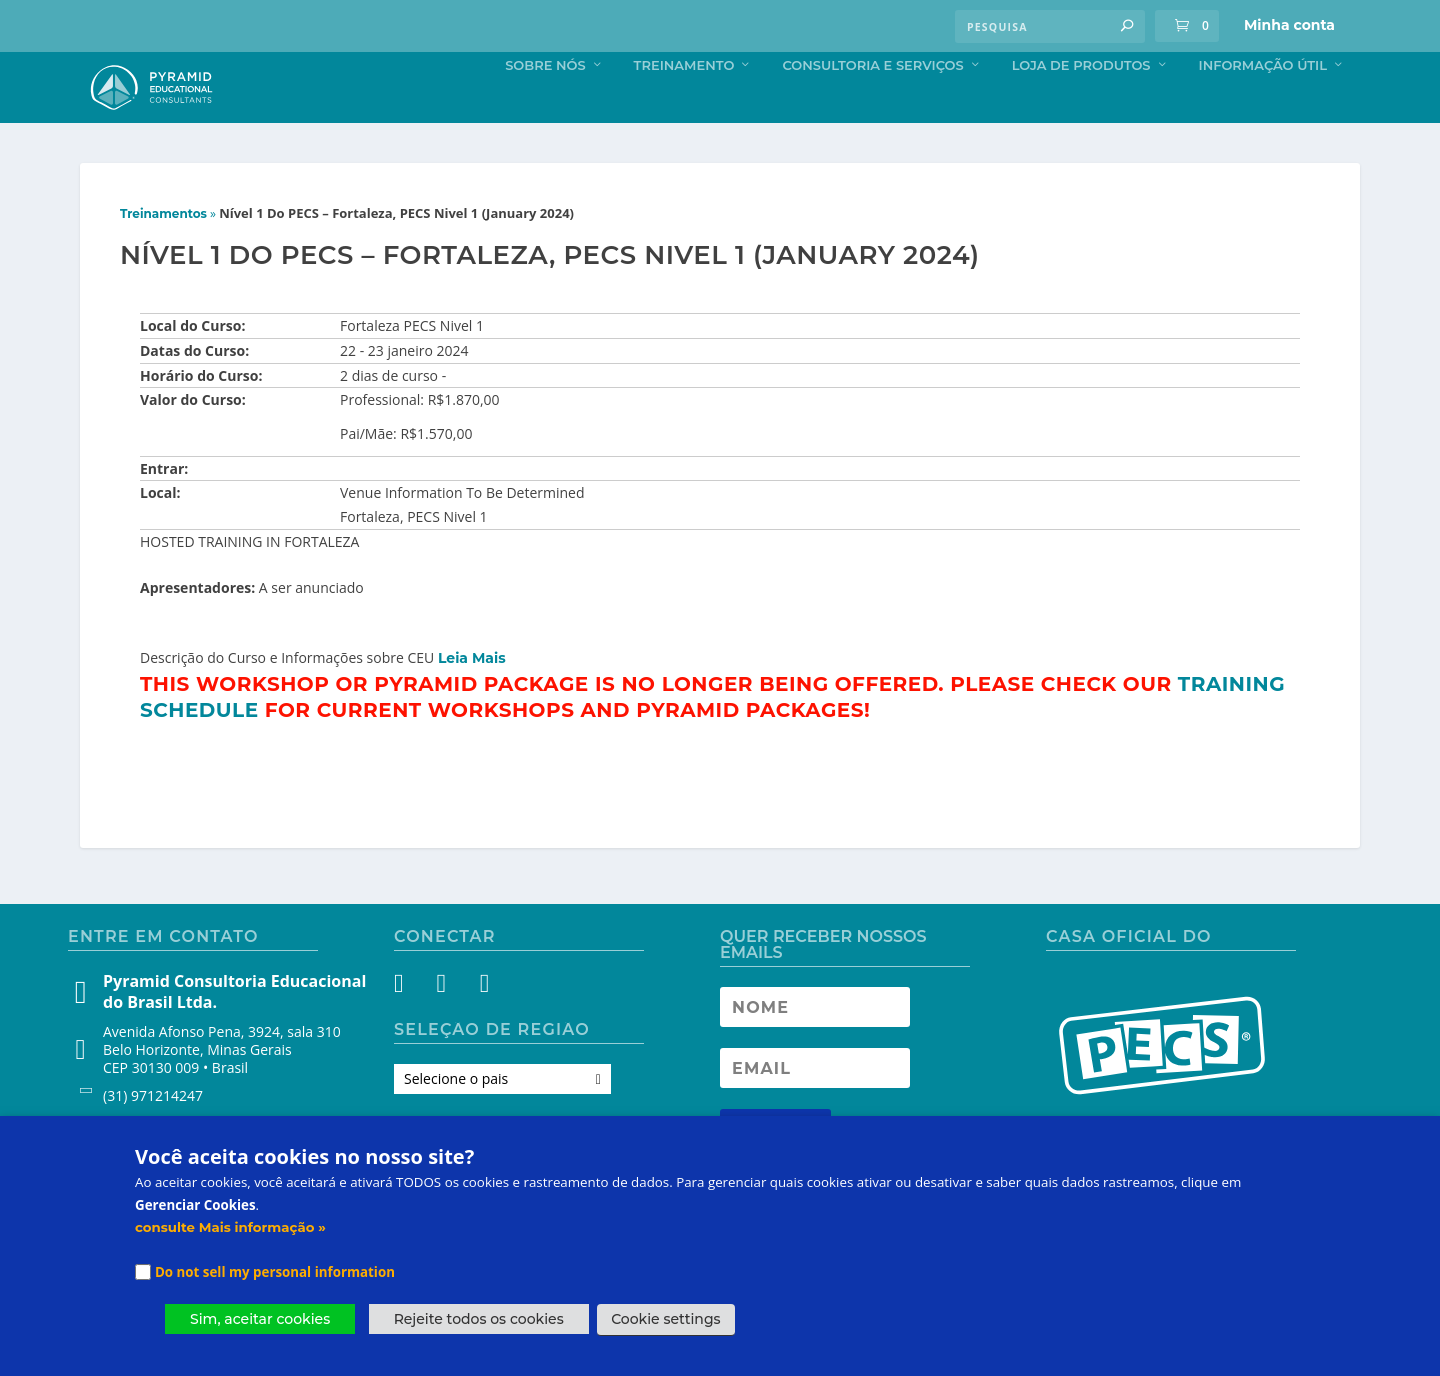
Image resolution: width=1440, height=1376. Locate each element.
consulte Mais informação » (230, 1227)
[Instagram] (446, 1029)
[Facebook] (410, 1029)
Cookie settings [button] (665, 1319)
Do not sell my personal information (275, 1272)
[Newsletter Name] (815, 1049)
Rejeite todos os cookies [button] (479, 1319)
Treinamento (684, 107)
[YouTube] (482, 1029)
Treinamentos (163, 255)
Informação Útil (1263, 107)
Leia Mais (472, 700)
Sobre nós (545, 107)
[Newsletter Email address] (815, 1110)
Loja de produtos (1081, 107)
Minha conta (1289, 25)
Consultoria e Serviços (872, 107)
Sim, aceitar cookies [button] (260, 1319)
